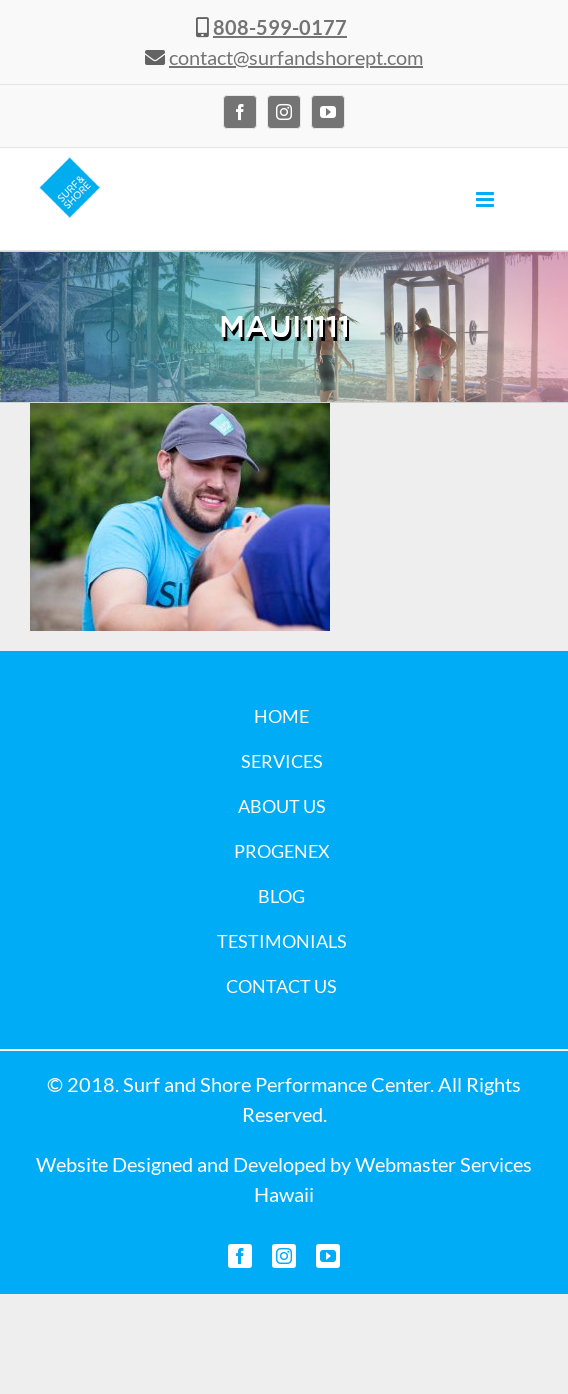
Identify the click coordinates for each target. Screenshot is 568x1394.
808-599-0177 (280, 27)
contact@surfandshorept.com (296, 57)
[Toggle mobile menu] (487, 199)
